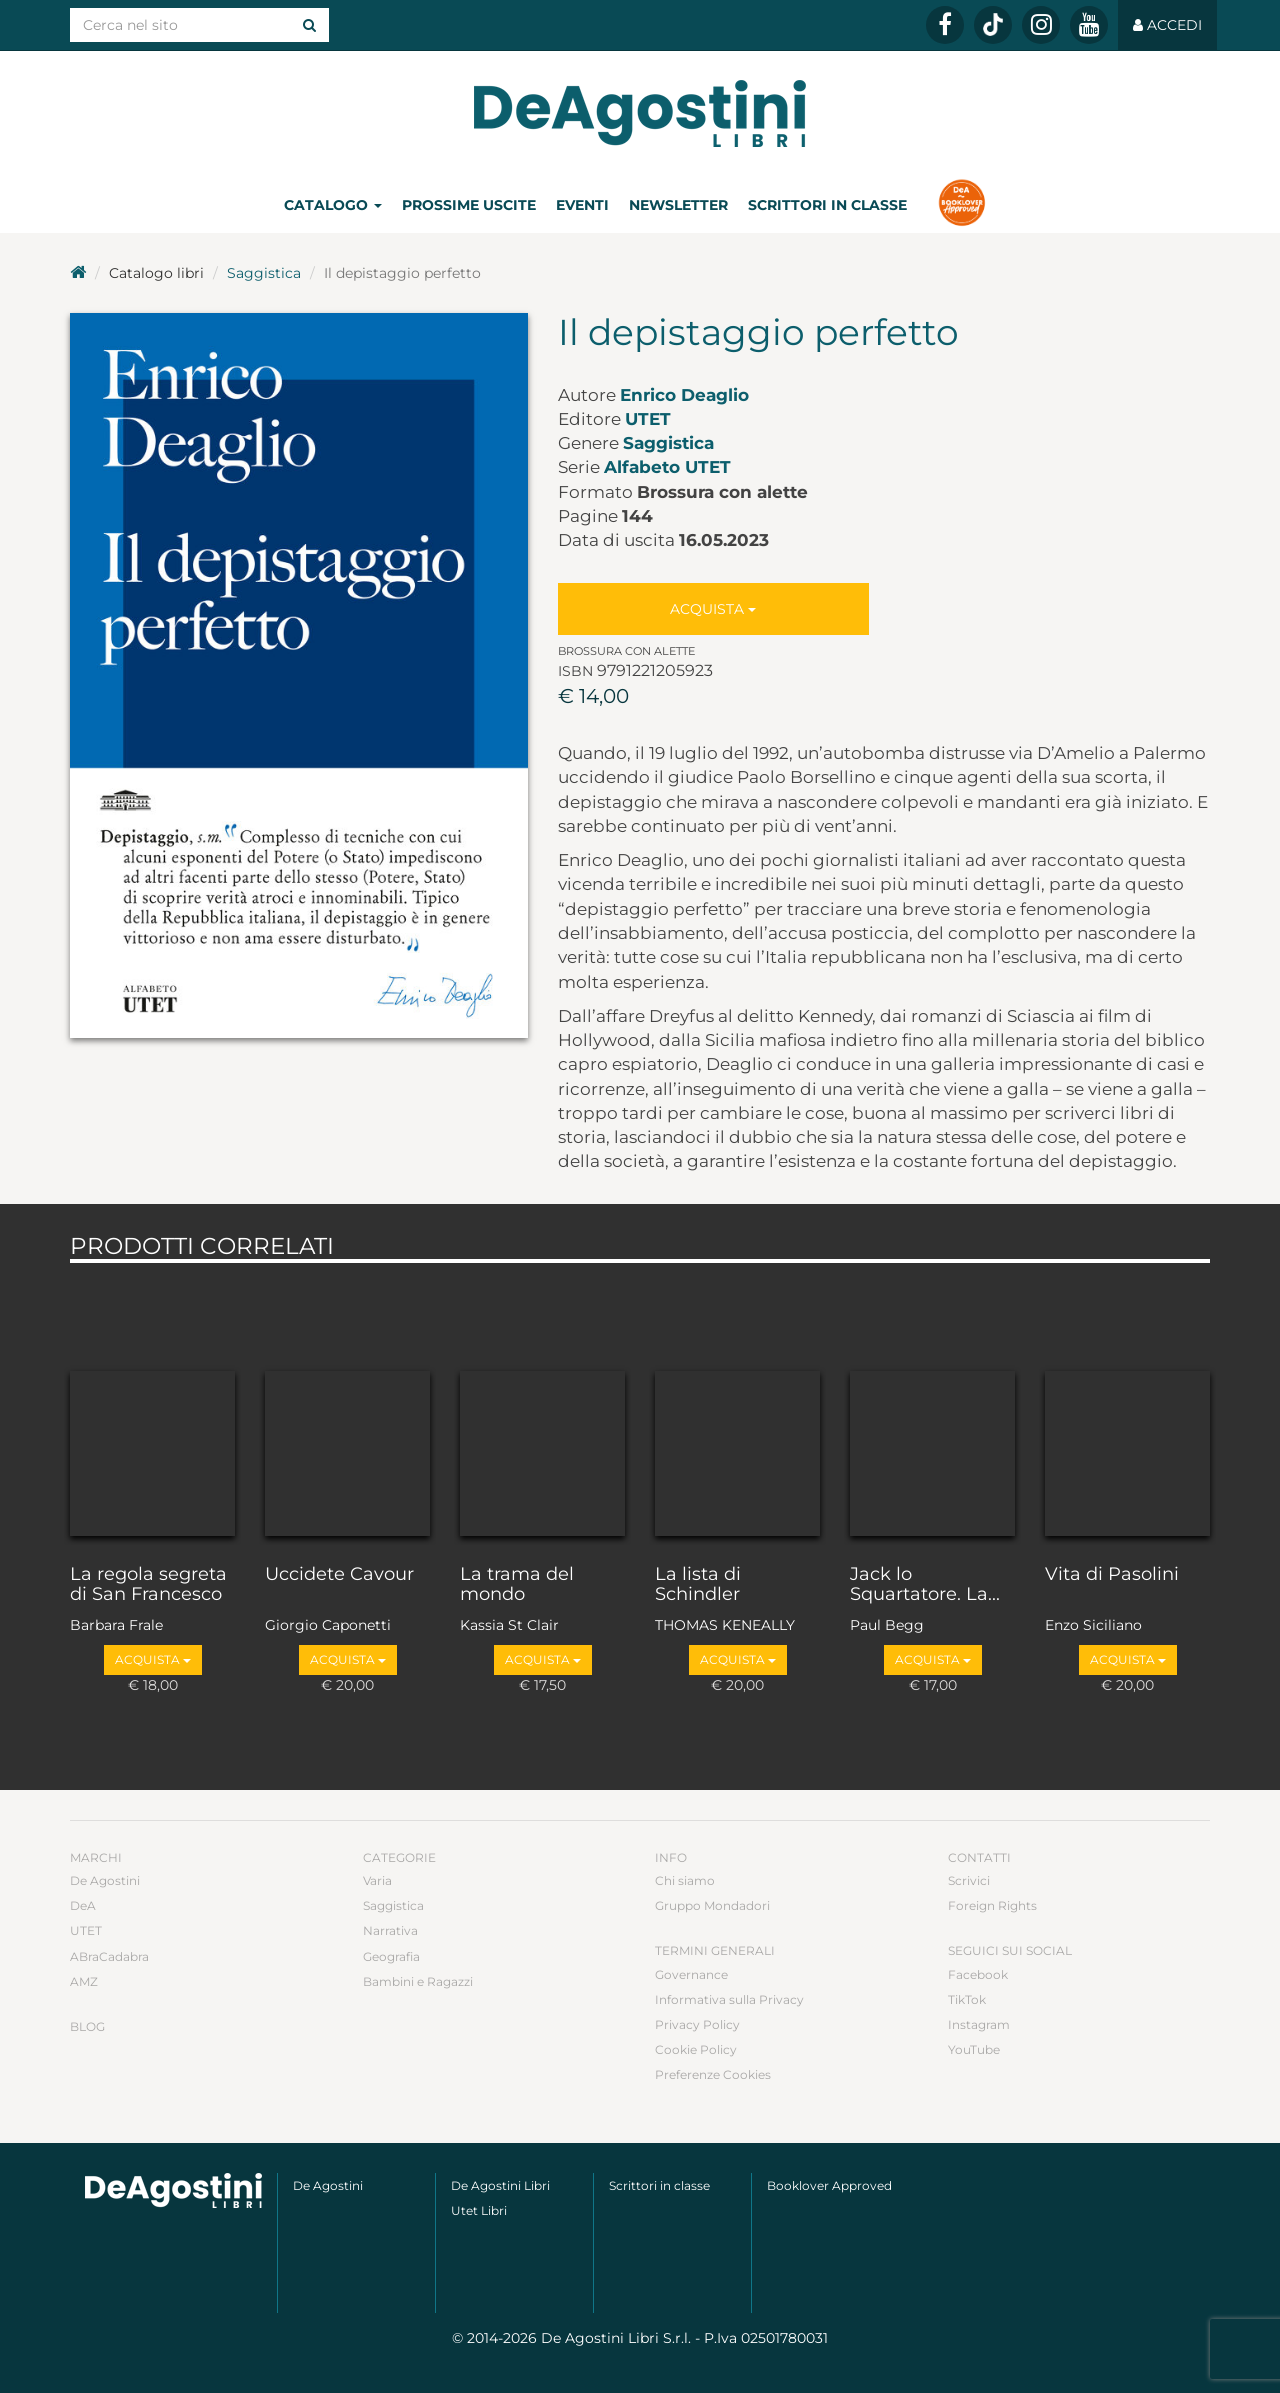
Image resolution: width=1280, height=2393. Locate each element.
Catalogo (333, 205)
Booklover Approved (829, 2185)
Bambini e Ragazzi (418, 1981)
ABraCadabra (109, 1956)
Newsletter (678, 205)
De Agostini (105, 1880)
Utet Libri (479, 2210)
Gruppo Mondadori (712, 1905)
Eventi (582, 205)
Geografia (391, 1956)
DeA (83, 1905)
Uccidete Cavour (339, 1575)
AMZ (84, 1981)
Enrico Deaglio (684, 395)
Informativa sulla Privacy (729, 1999)
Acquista (713, 609)
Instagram (979, 2024)
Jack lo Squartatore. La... (925, 1585)
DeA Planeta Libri (640, 113)
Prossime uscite (469, 205)
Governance (691, 1974)
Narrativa (390, 1930)
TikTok (967, 1999)
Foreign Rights (992, 1905)
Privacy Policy (697, 2024)
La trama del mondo (517, 1585)
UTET (648, 419)
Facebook (978, 1974)
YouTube (974, 2049)
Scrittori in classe (827, 205)
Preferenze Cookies (713, 2074)
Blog (87, 2026)
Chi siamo (685, 1880)
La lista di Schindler (698, 1585)
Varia (377, 1880)
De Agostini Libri (500, 2185)
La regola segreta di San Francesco (148, 1585)
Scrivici (969, 1880)
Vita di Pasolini (1112, 1575)
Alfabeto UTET (667, 467)
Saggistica (264, 273)
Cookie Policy (696, 2049)
